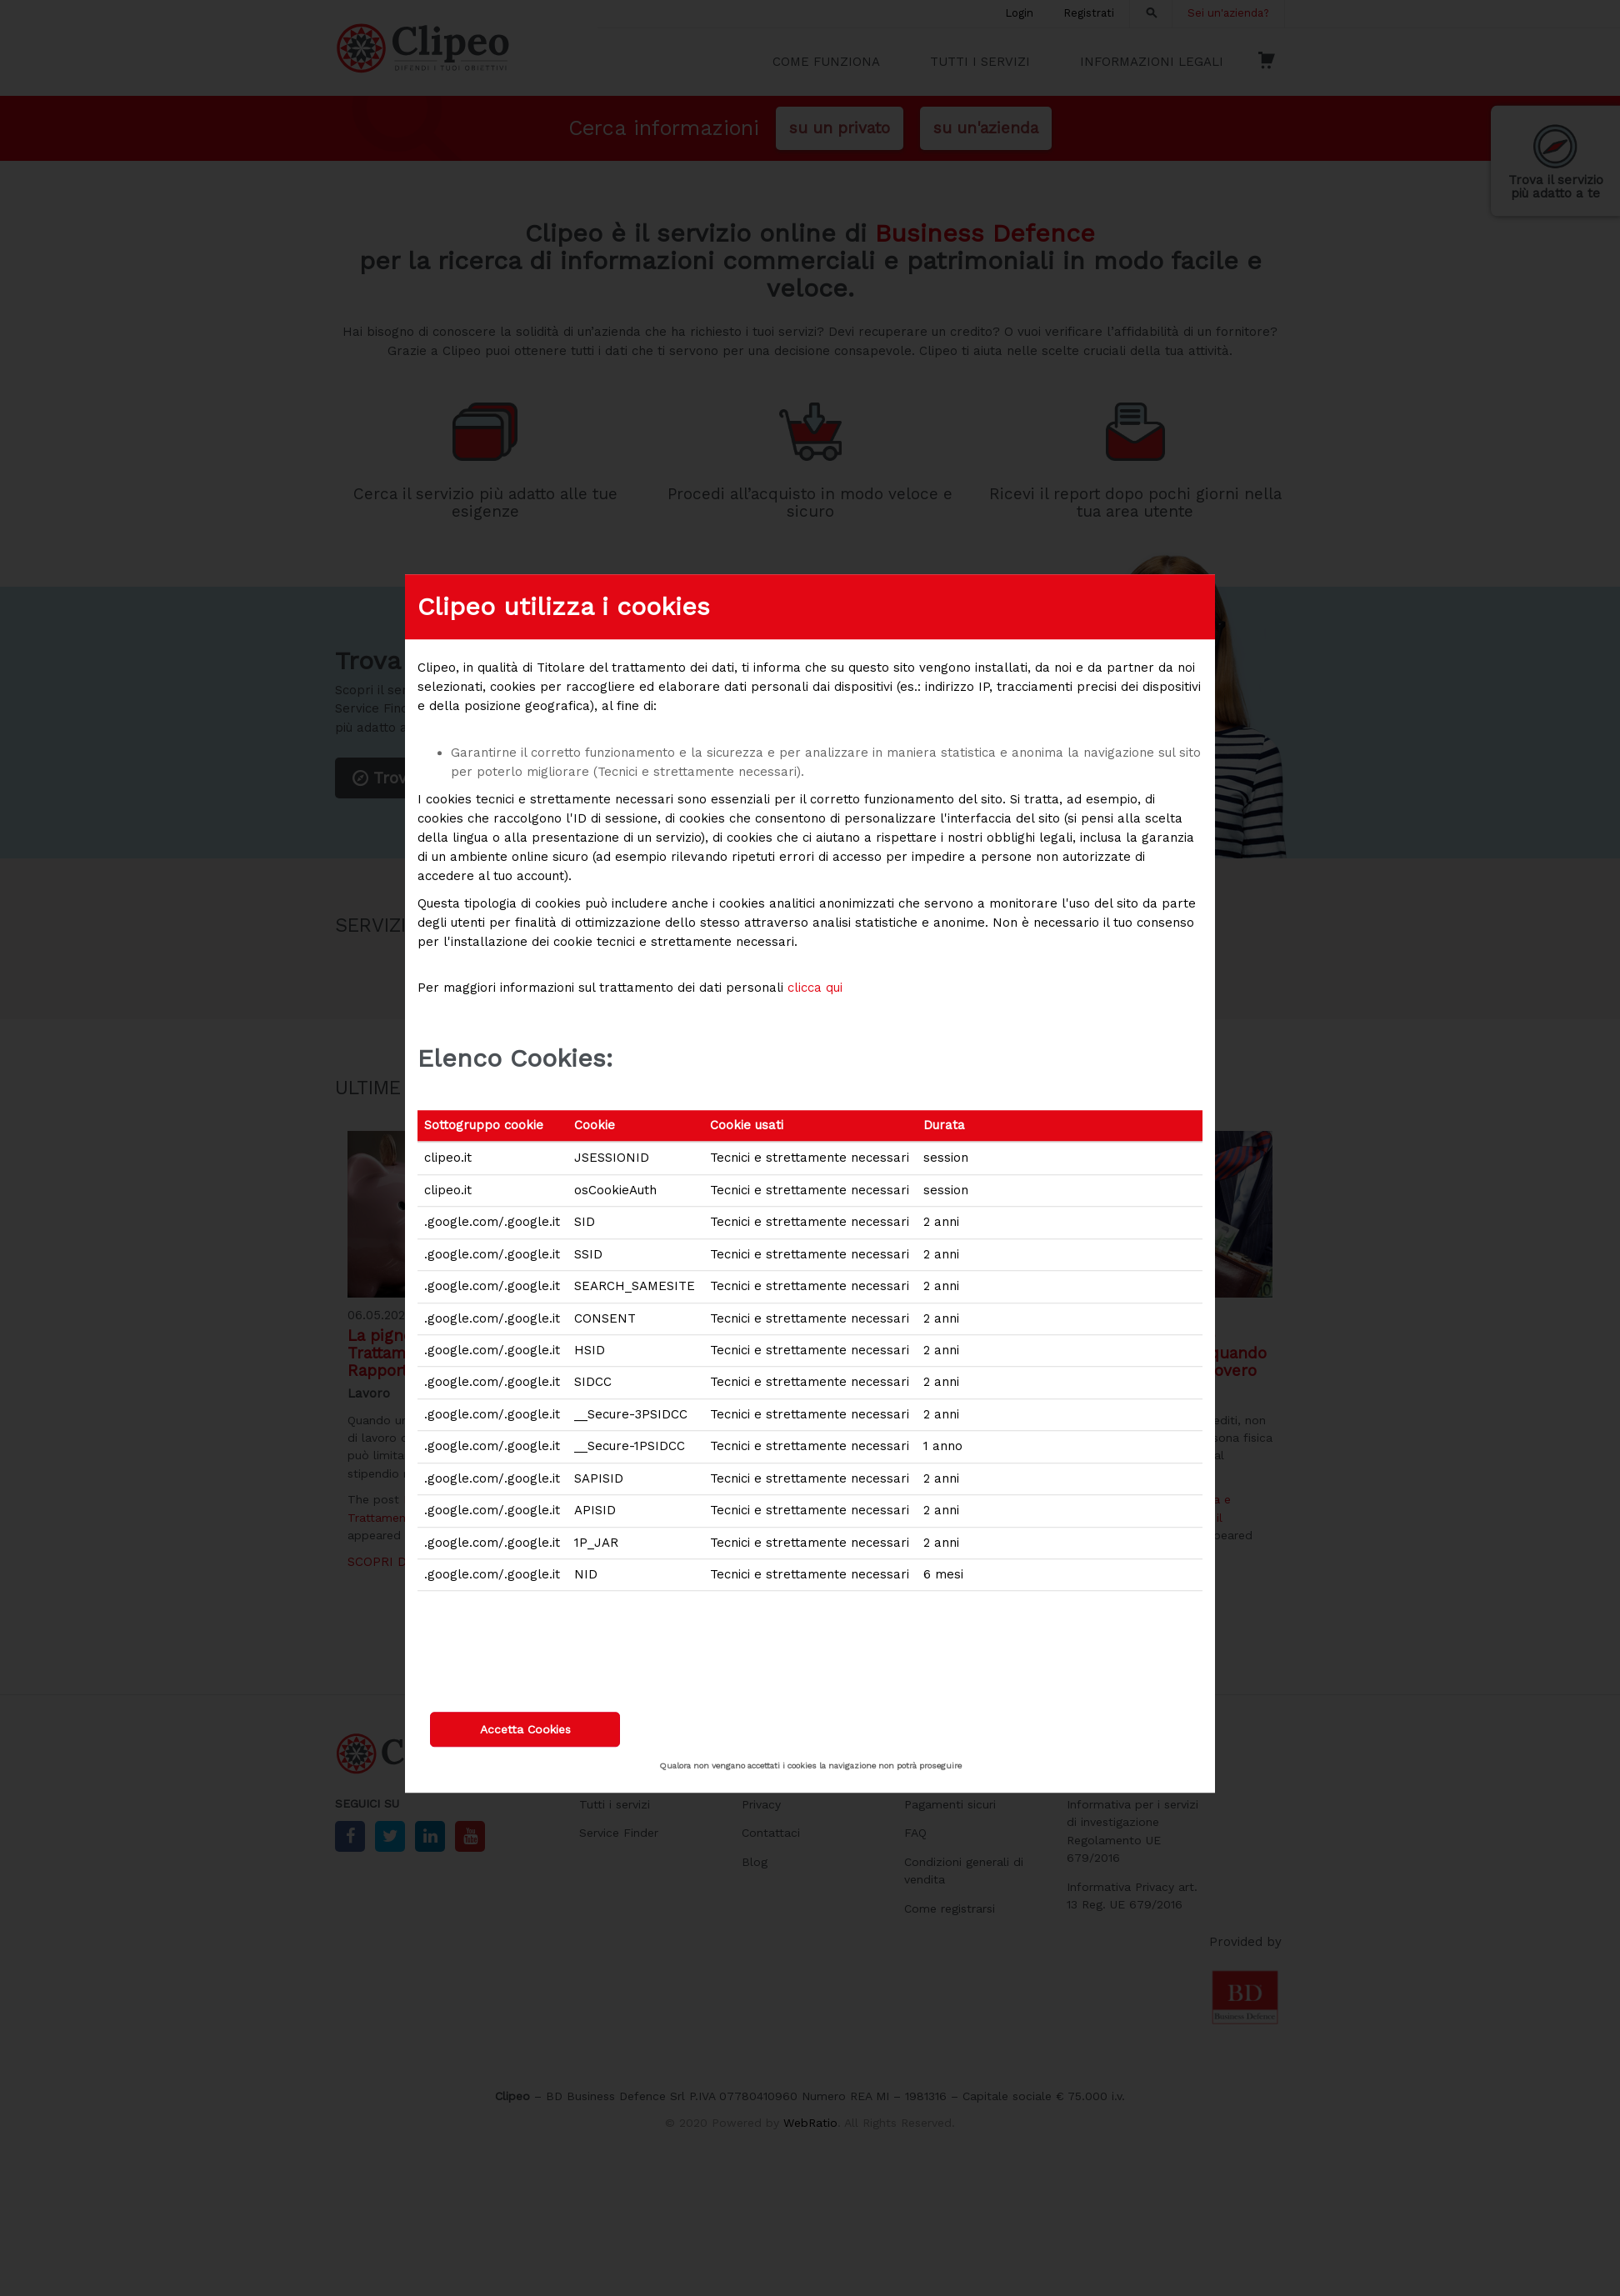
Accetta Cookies (525, 1729)
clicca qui (815, 988)
